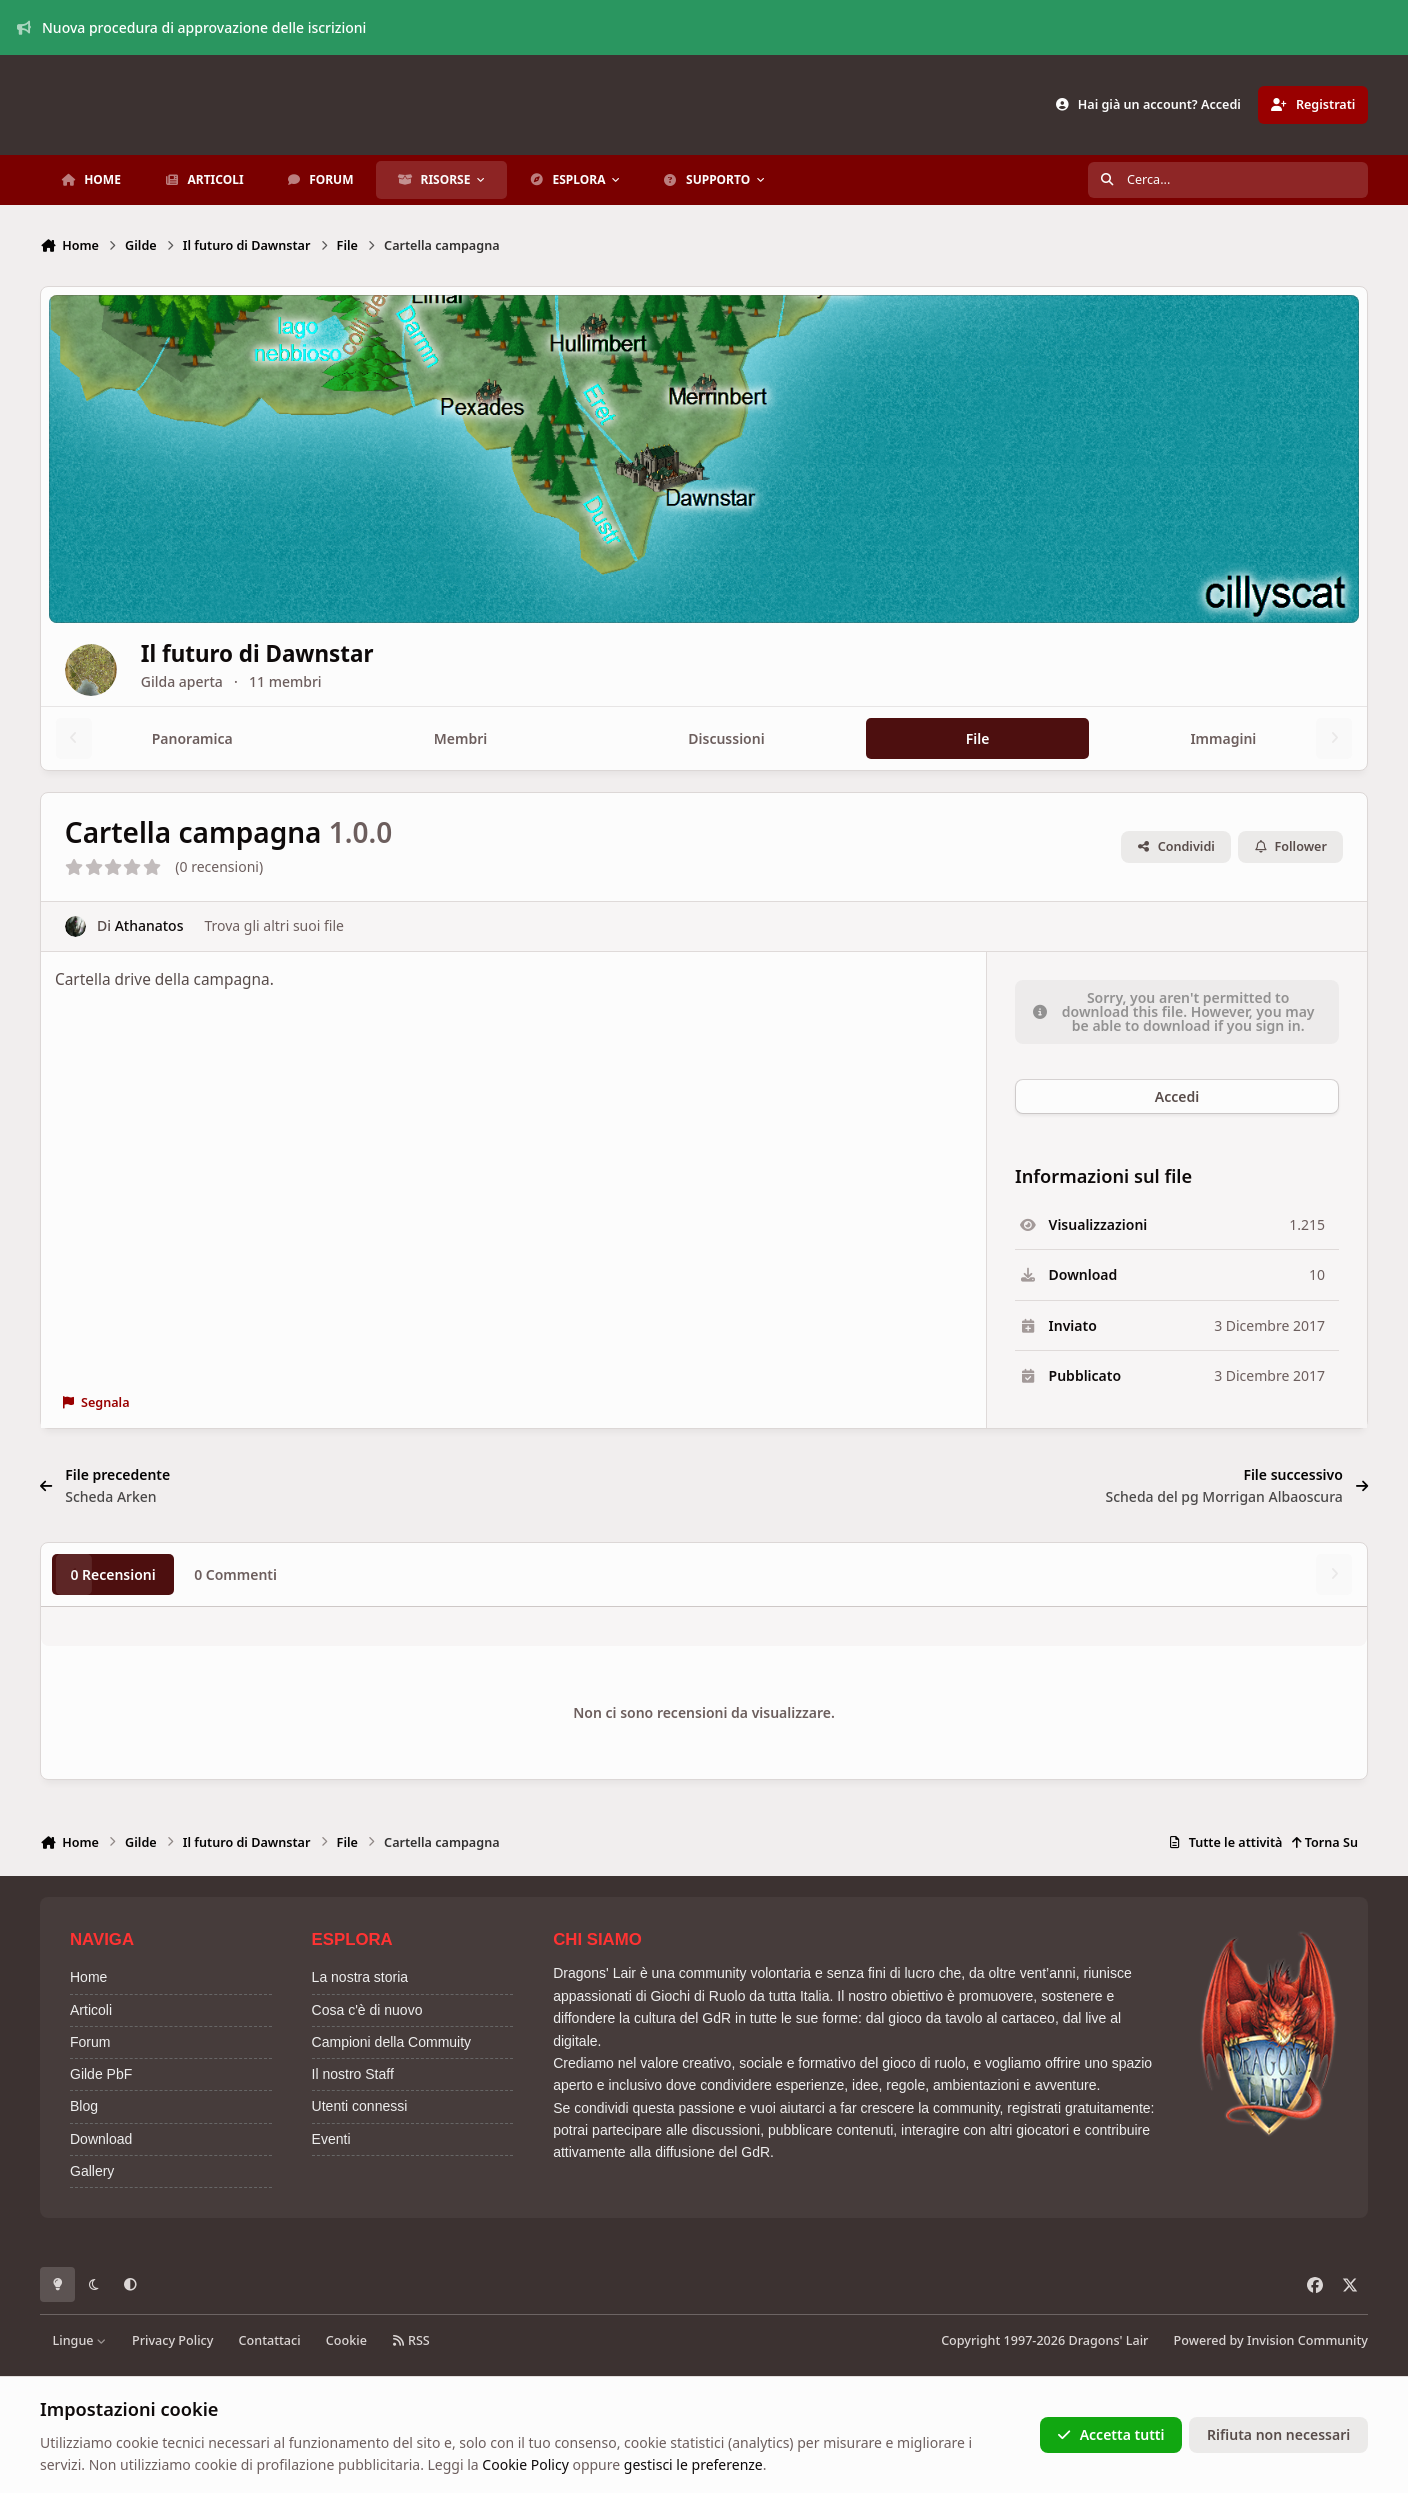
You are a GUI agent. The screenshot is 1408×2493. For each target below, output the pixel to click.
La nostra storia (360, 1977)
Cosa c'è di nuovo (367, 2010)
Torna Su (1324, 1842)
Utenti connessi (360, 2106)
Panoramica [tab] (192, 738)
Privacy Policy (172, 2340)
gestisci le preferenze (693, 2464)
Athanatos (149, 926)
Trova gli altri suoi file (273, 926)
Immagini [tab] (1223, 738)
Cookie (346, 2340)
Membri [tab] (460, 738)
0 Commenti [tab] (235, 1574)
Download (101, 2139)
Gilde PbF (101, 2074)
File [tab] (978, 738)
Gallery (92, 2171)
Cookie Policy (525, 2464)
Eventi (331, 2139)
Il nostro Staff (353, 2074)
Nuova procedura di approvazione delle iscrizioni (192, 27)
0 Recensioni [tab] (112, 1574)
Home (88, 1977)
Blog (84, 2106)
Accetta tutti (1110, 2434)
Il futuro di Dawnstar (319, 653)
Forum (90, 2042)
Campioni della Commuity (392, 2042)
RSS (411, 2340)
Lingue (80, 2340)
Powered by (1271, 2340)
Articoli (91, 2010)
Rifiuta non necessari (1278, 2434)
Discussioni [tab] (726, 738)
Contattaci (270, 2340)
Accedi (1177, 1096)
